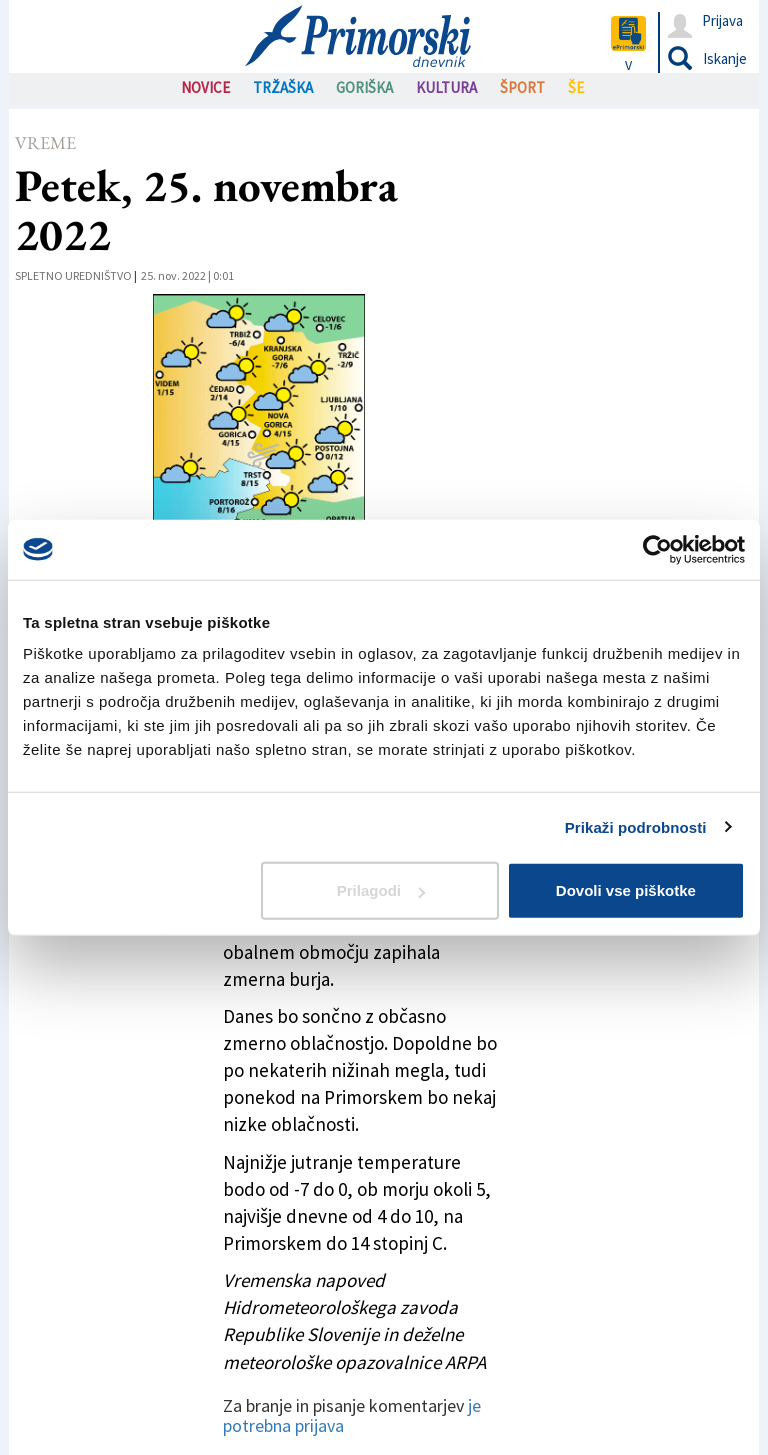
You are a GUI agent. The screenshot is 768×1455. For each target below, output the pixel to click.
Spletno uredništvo (73, 275)
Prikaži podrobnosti (636, 826)
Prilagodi (381, 890)
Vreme (45, 142)
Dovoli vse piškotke (626, 890)
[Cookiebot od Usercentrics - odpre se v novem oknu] (657, 549)
